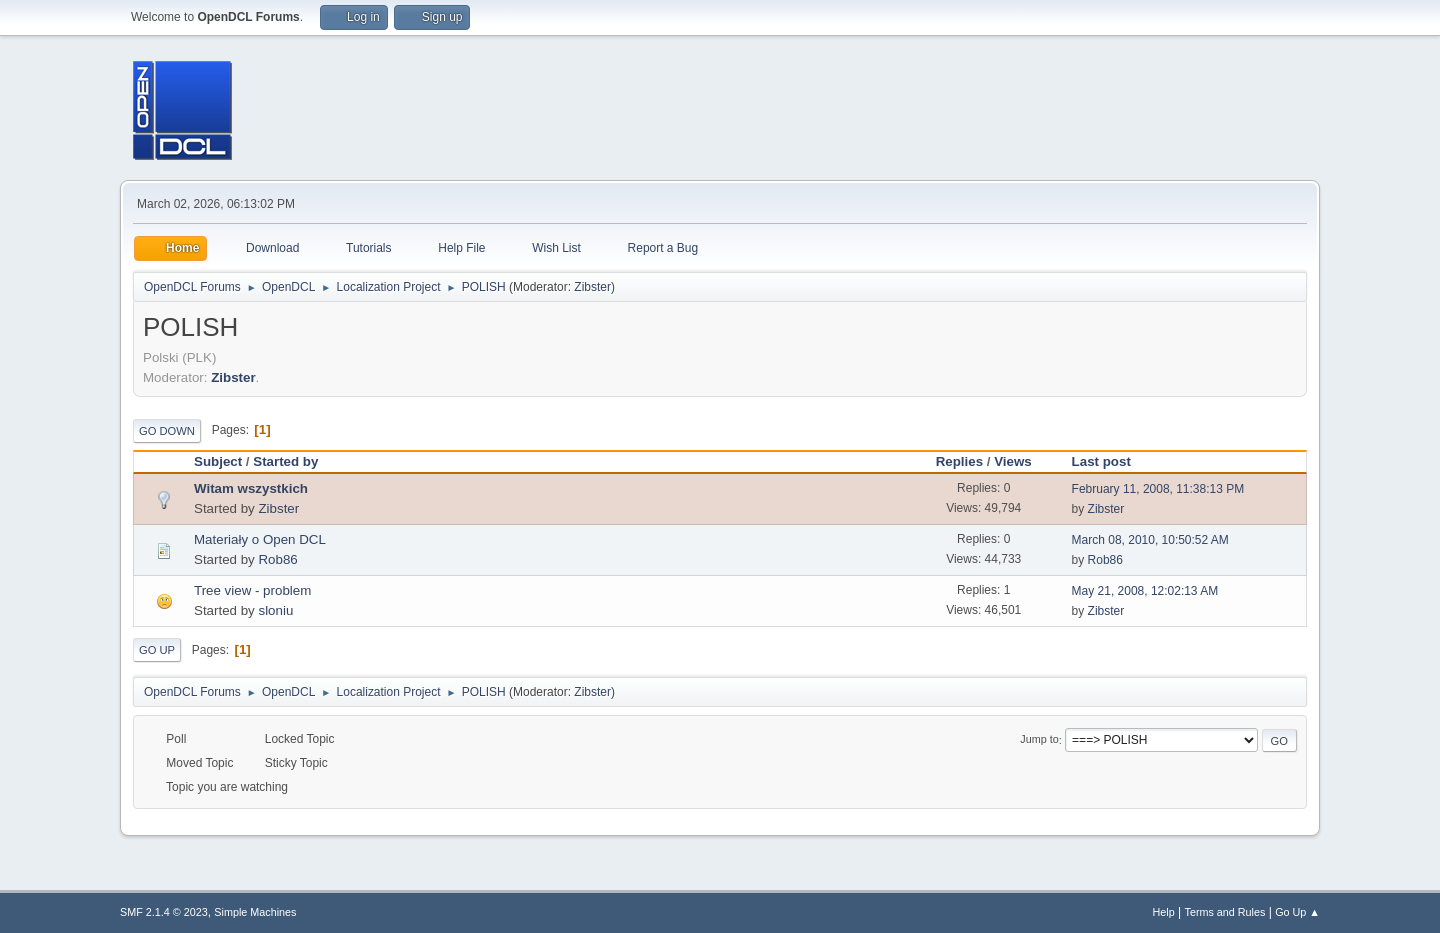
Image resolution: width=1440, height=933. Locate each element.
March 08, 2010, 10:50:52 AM (1150, 540)
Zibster (592, 287)
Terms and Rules (1225, 912)
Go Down (167, 431)
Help (1164, 912)
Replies (959, 461)
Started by (294, 461)
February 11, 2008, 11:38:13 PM (1158, 489)
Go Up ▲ (1297, 912)
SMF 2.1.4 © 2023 (164, 912)
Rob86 (277, 559)
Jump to (1039, 740)
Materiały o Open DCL (260, 539)
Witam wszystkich (251, 488)
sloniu (275, 610)
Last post (1101, 461)
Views (1013, 461)
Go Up (157, 650)
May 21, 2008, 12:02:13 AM (1145, 591)
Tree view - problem (252, 590)
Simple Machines (255, 912)
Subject (218, 461)
